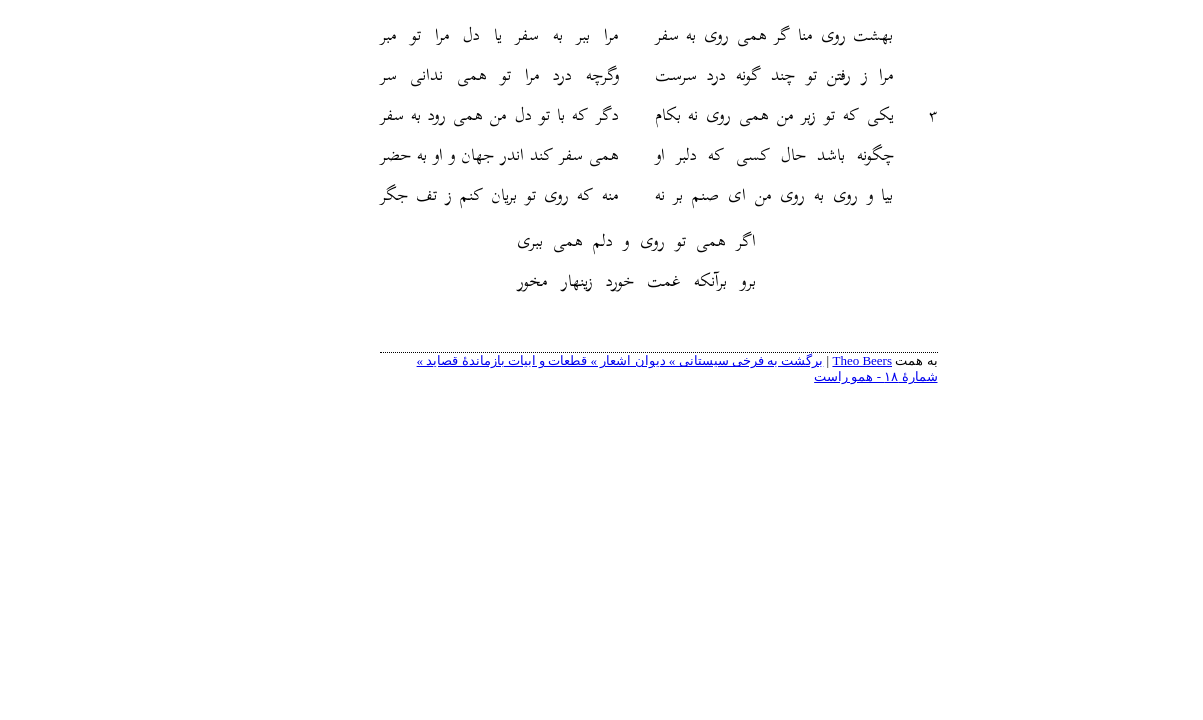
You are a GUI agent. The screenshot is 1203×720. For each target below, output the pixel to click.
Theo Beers (805, 360)
